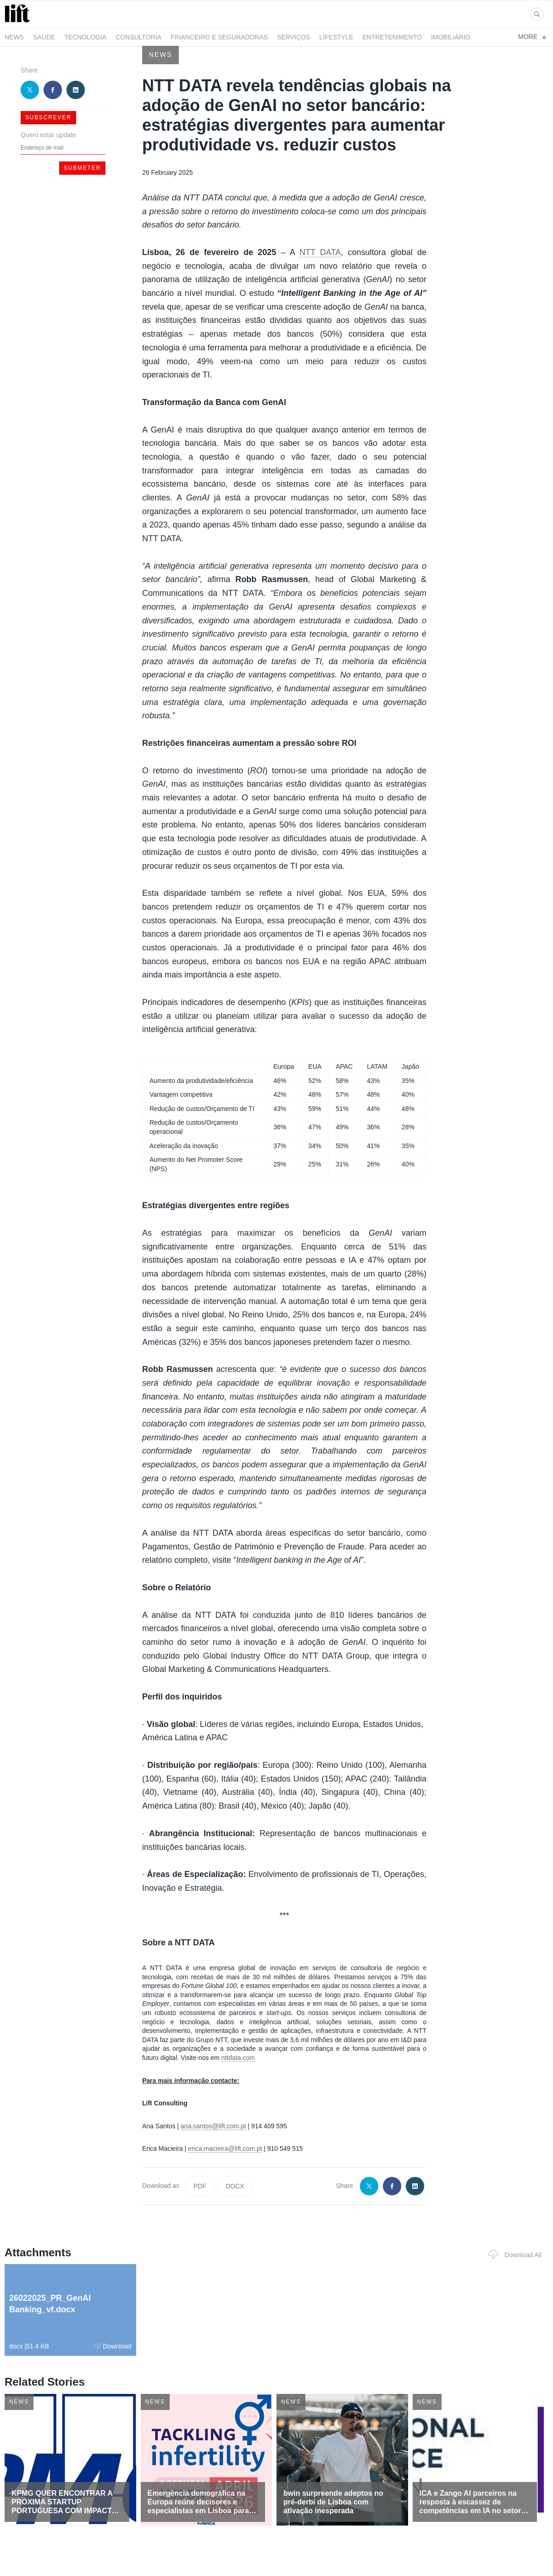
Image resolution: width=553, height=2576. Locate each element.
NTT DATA (320, 252)
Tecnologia (85, 37)
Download (113, 2346)
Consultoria (138, 37)
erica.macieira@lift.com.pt (225, 2148)
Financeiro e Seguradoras (219, 37)
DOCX (235, 2186)
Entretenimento (392, 37)
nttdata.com (238, 2057)
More (532, 36)
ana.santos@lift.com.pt (213, 2126)
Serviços (293, 37)
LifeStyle (336, 37)
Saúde (44, 37)
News (14, 37)
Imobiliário (450, 37)
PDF (200, 2186)
